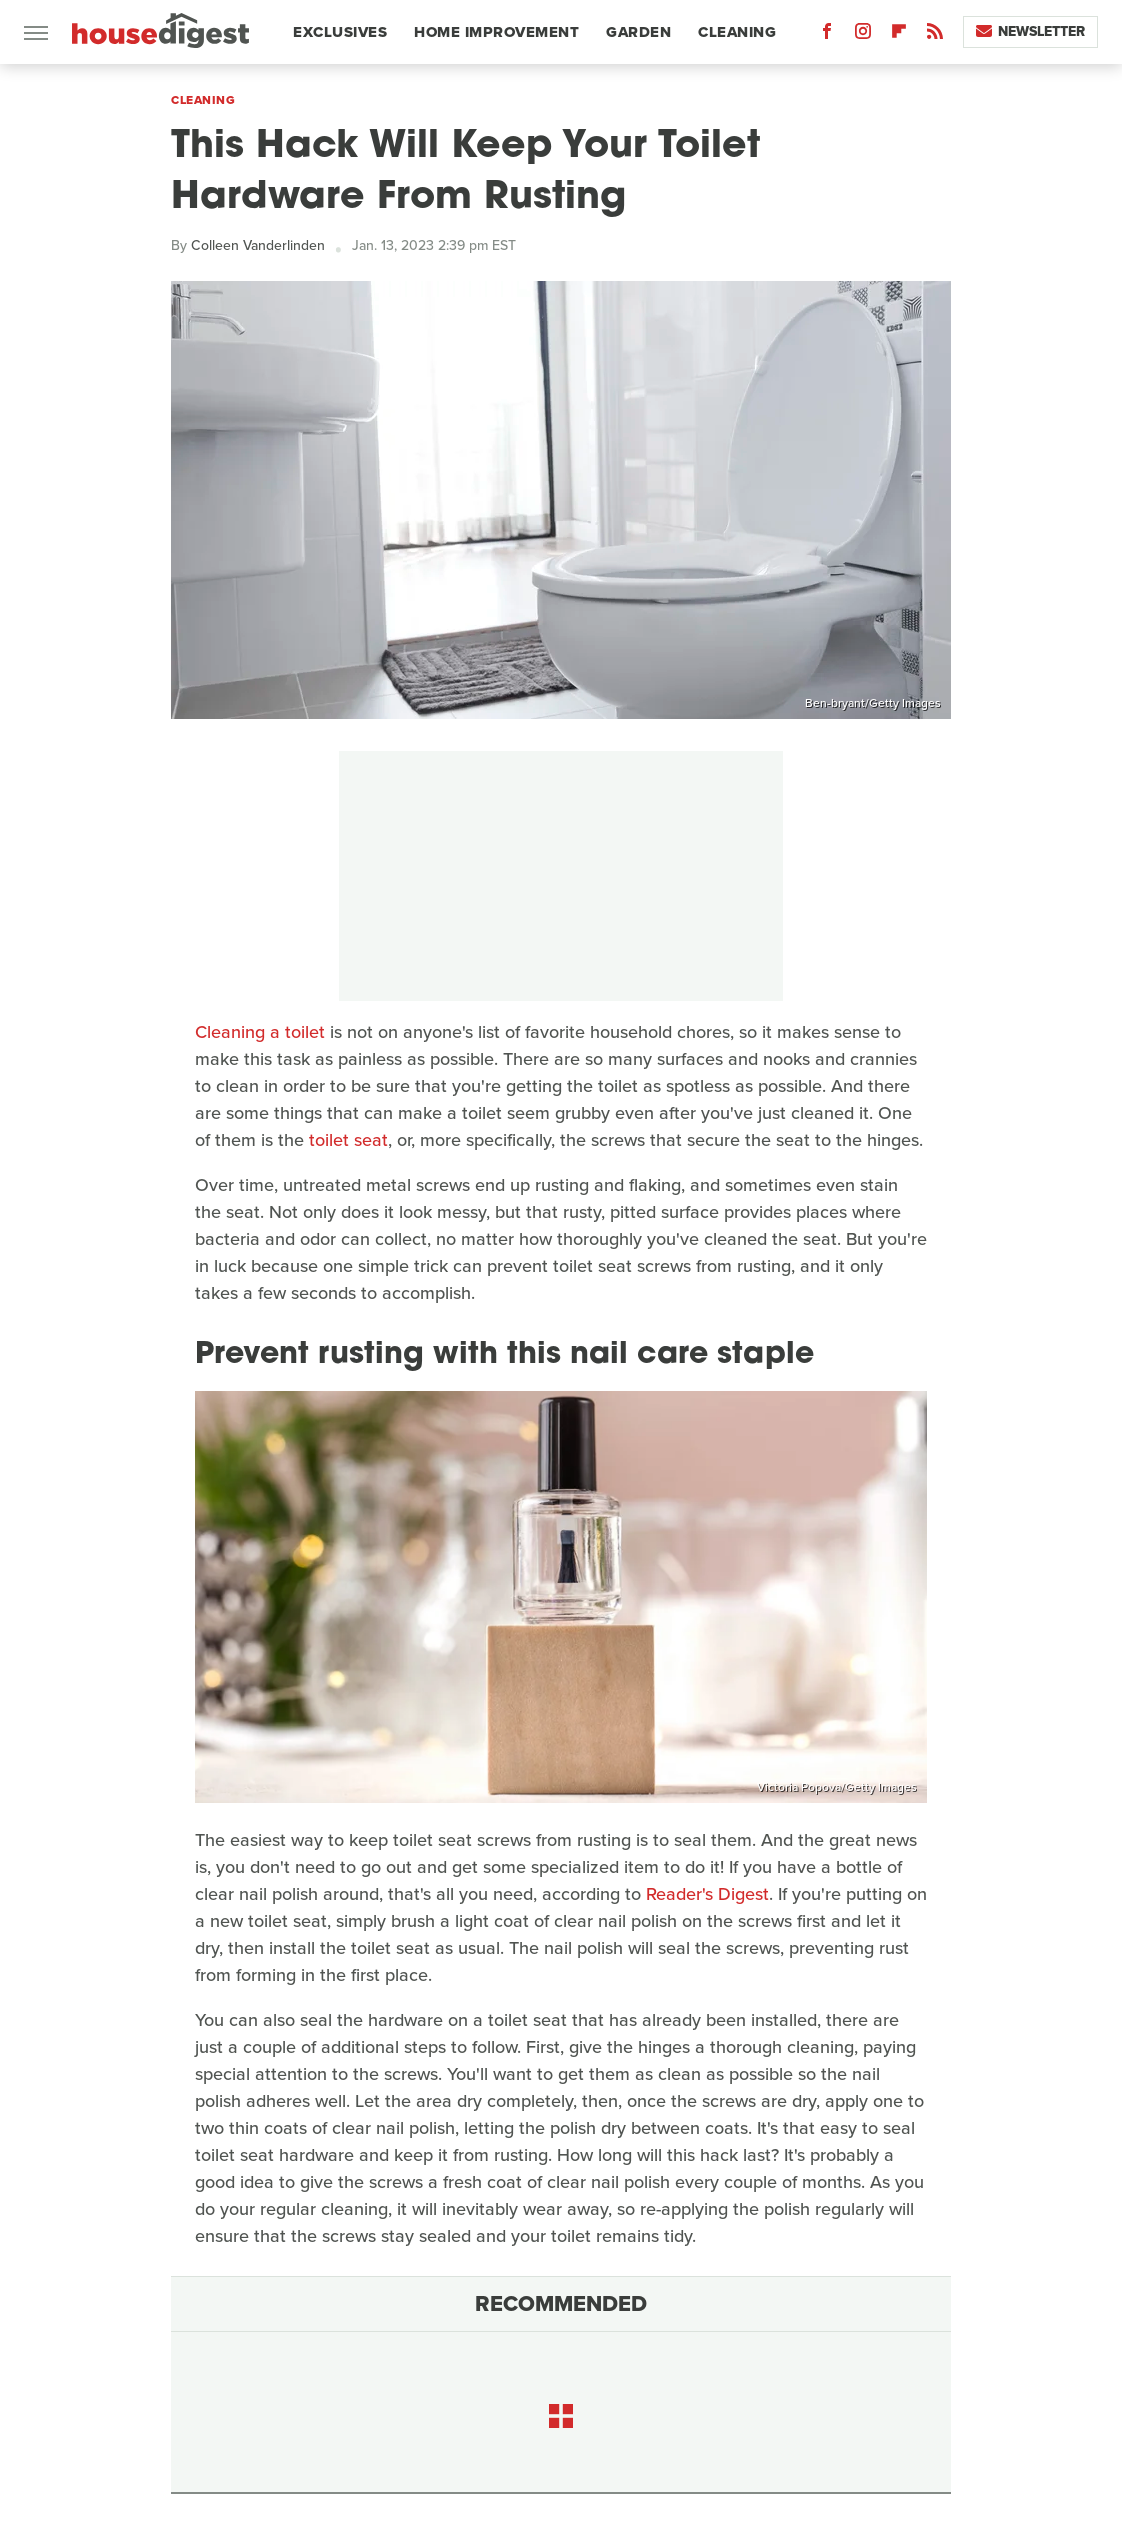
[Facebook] (827, 35)
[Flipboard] (899, 35)
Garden (638, 32)
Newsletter (1030, 31)
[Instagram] (863, 35)
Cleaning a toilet (260, 1032)
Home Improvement (496, 32)
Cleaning (737, 32)
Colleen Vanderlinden (258, 245)
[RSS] (935, 35)
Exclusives (340, 32)
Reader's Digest (707, 1894)
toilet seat (348, 1140)
